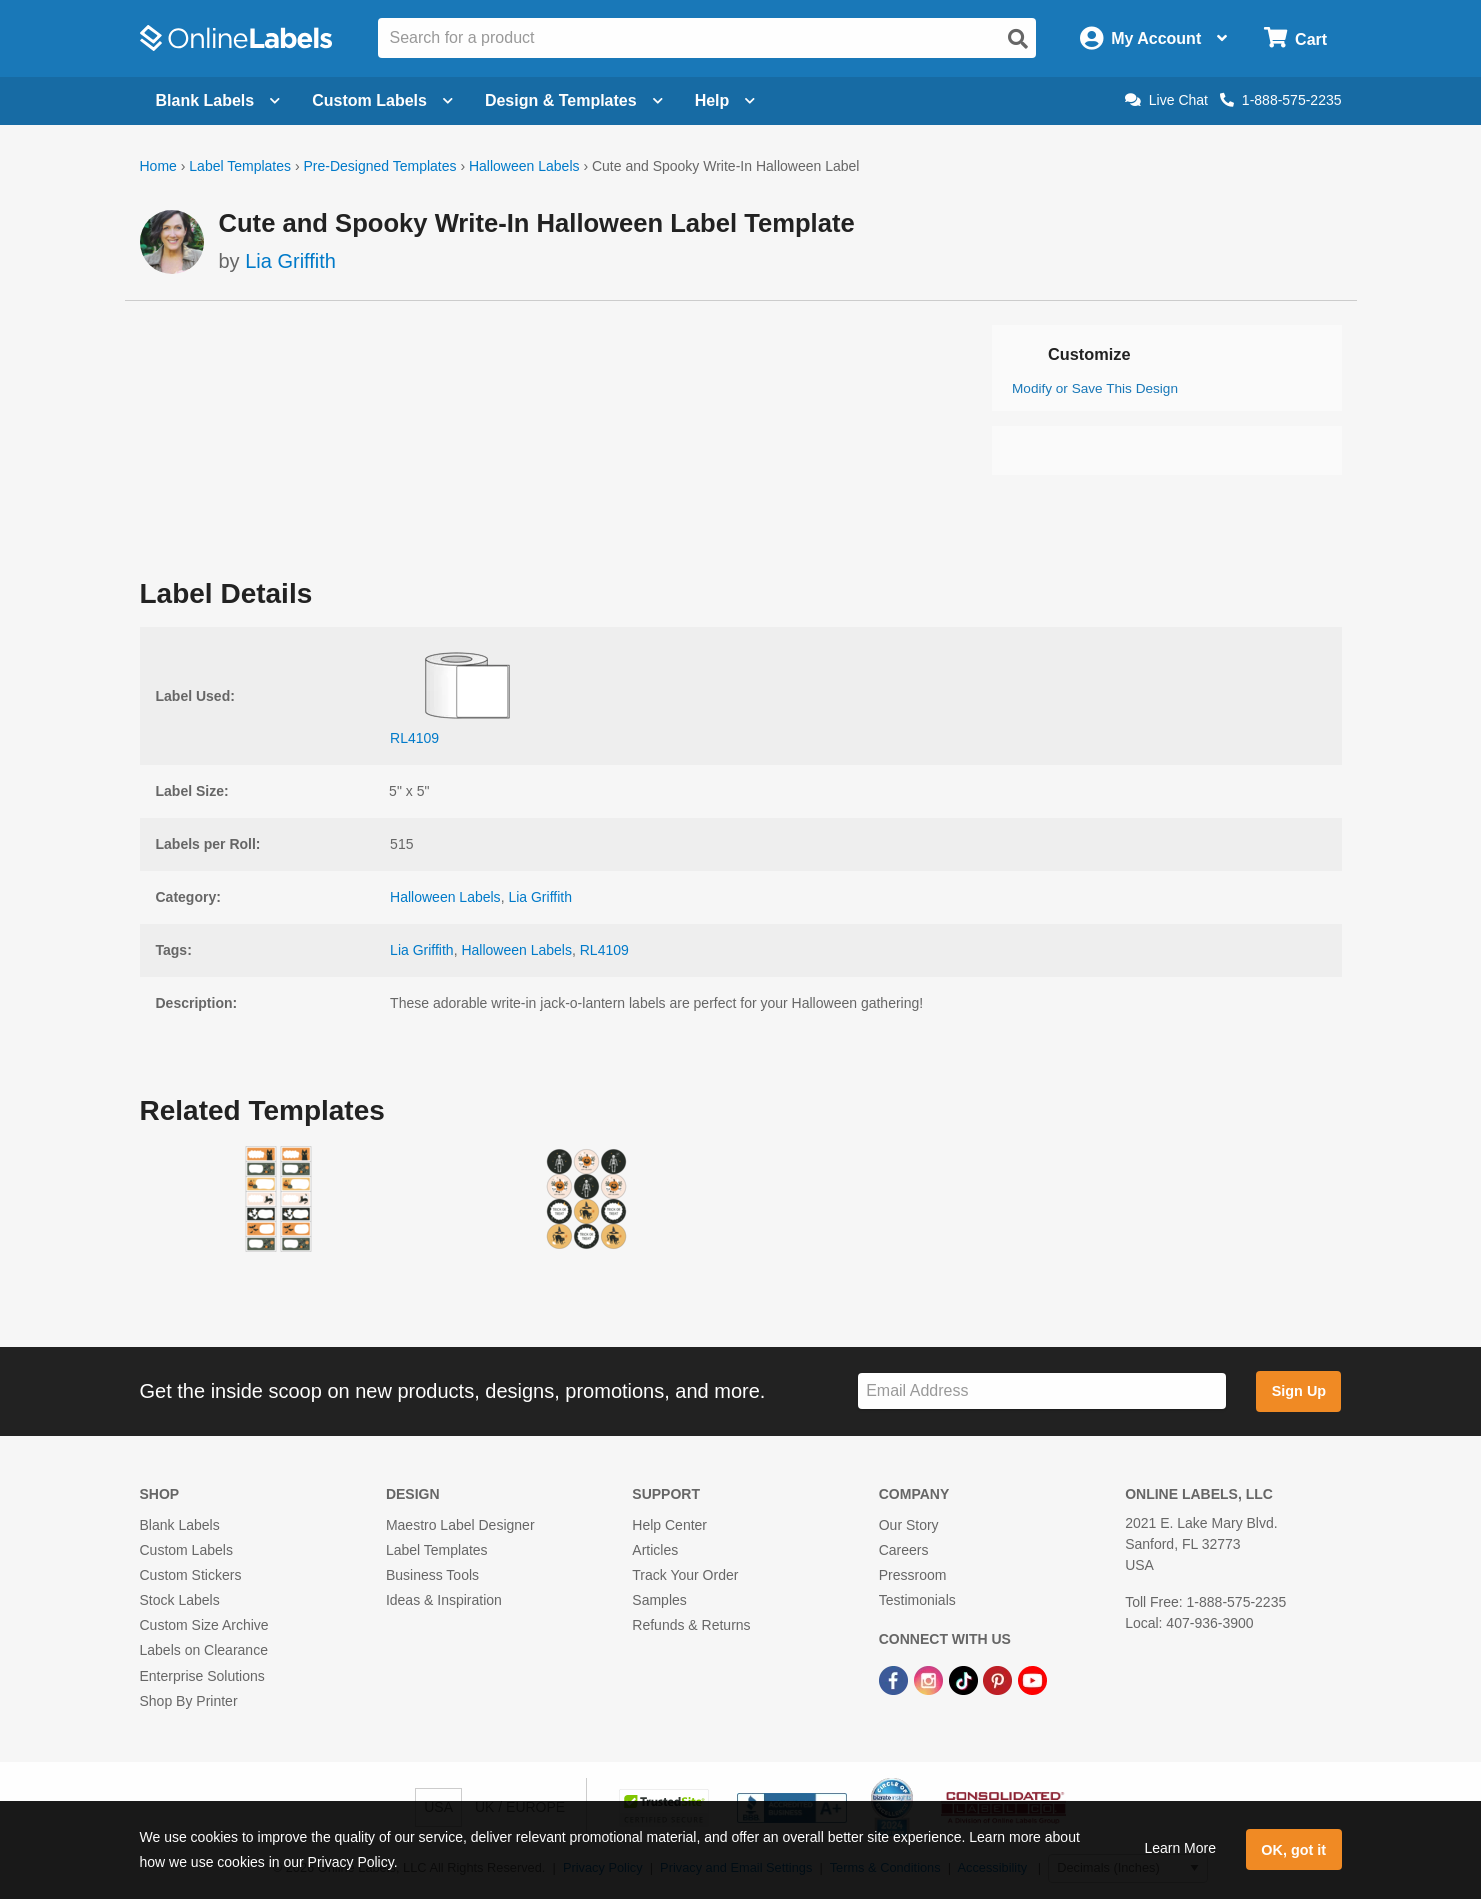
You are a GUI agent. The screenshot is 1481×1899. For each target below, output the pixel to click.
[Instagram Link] (930, 1680)
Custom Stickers (191, 1575)
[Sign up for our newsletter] (1042, 1391)
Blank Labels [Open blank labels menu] (218, 100)
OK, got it (1293, 1850)
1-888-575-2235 (1281, 100)
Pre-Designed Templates (379, 166)
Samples (659, 1600)
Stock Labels (180, 1600)
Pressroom (913, 1575)
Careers (904, 1550)
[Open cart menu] (1295, 38)
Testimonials (917, 1600)
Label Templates (240, 166)
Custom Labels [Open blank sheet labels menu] (382, 100)
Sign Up (1299, 1391)
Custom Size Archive (204, 1625)
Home (158, 166)
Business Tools (432, 1575)
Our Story (909, 1525)
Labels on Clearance (204, 1650)
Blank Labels (180, 1525)
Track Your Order (685, 1575)
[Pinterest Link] (999, 1680)
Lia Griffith (290, 261)
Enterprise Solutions (202, 1676)
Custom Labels (186, 1550)
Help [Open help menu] (725, 100)
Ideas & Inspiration (444, 1600)
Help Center (669, 1525)
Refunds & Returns (691, 1625)
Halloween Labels (524, 166)
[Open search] (1018, 39)
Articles (655, 1550)
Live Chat (1166, 100)
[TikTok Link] (965, 1680)
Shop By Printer (189, 1701)
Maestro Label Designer (460, 1525)
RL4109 (604, 950)
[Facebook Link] (895, 1680)
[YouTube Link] (1032, 1680)
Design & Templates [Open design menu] (574, 100)
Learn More (1180, 1848)
